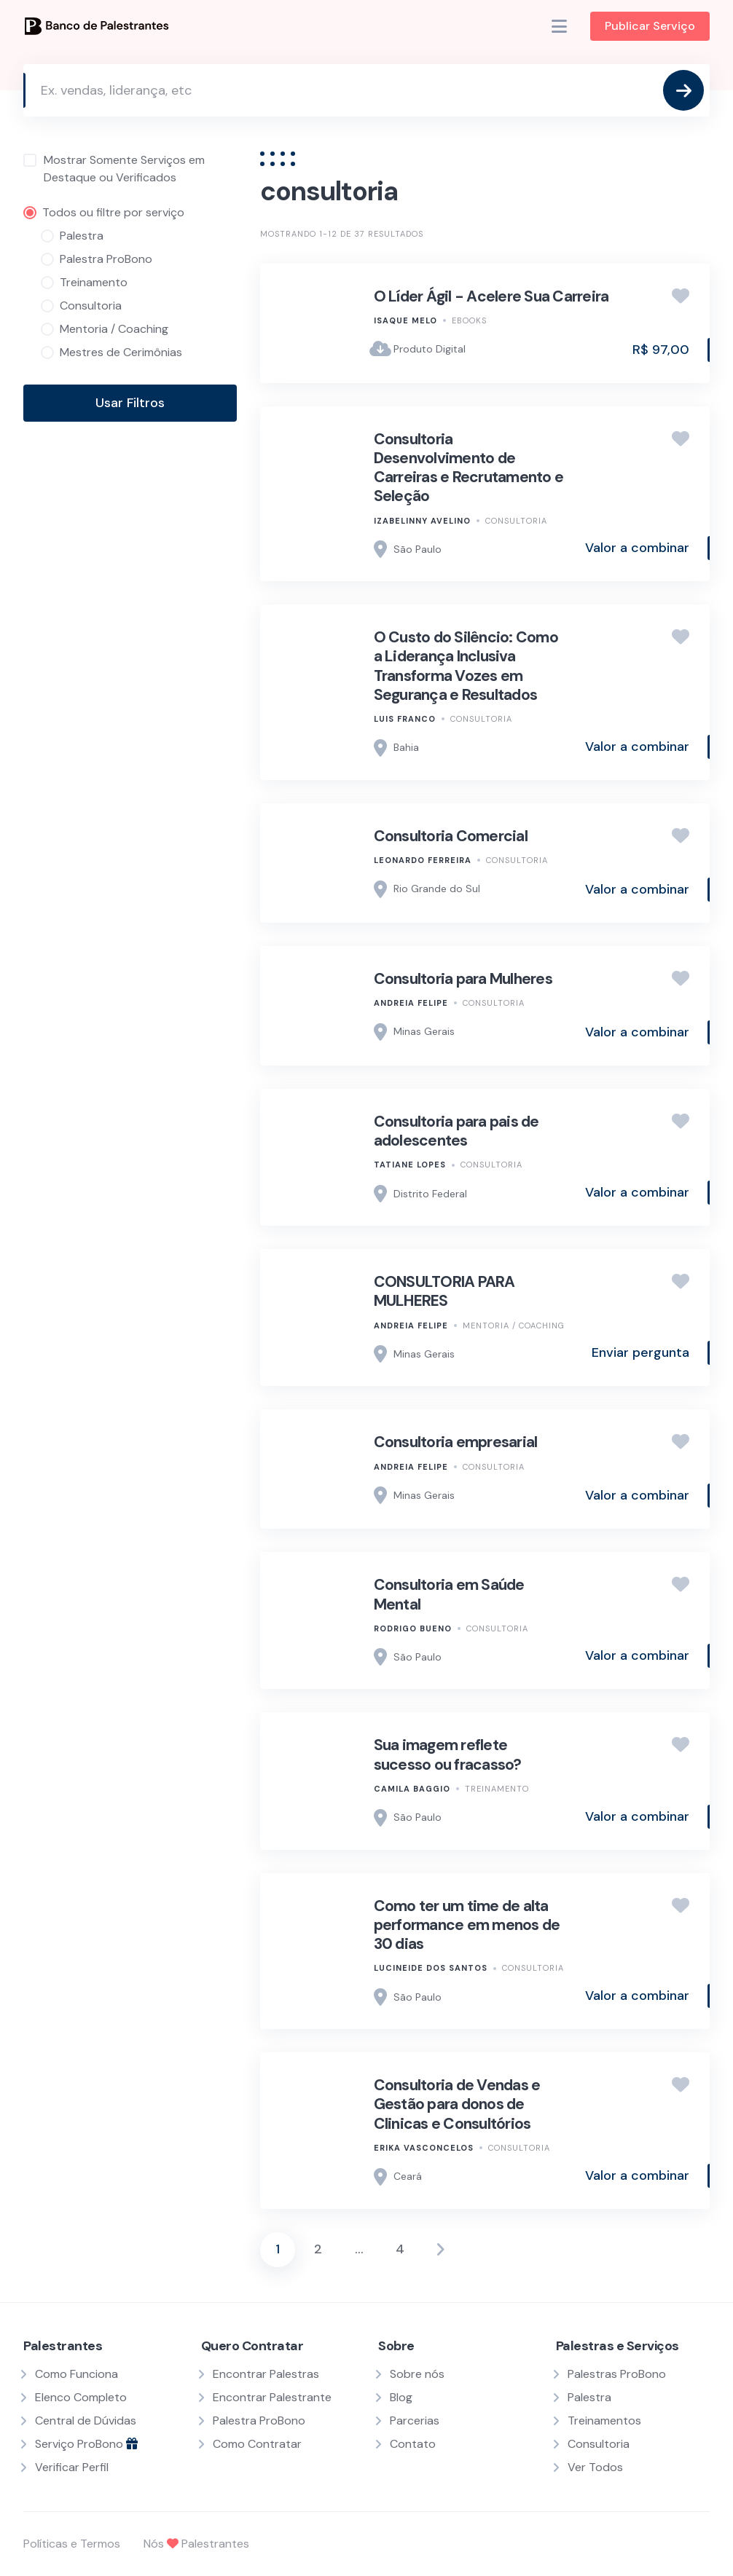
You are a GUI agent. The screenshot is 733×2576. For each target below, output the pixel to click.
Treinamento (497, 1789)
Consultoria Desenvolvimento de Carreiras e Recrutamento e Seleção (469, 468)
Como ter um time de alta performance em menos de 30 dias (467, 1925)
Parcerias (414, 2420)
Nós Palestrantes (196, 2543)
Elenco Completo (81, 2397)
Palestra (589, 2397)
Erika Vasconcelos (424, 2148)
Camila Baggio (412, 1789)
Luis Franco (405, 719)
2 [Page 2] (318, 2249)
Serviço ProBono (86, 2443)
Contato (413, 2443)
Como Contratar (257, 2443)
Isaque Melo (405, 320)
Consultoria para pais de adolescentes (456, 1131)
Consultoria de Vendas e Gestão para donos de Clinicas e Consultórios (457, 2104)
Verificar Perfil (72, 2467)
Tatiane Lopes (410, 1164)
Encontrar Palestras (266, 2374)
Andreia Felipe (411, 1003)
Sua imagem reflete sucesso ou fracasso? (448, 1754)
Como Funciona (76, 2374)
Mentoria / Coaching (514, 1325)
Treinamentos (604, 2420)
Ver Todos (595, 2467)
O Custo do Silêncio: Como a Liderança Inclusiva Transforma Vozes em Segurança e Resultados (466, 666)
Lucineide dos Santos (430, 1968)
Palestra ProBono (259, 2420)
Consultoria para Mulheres (463, 979)
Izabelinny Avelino (422, 521)
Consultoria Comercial (451, 836)
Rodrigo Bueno (413, 1628)
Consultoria (516, 521)
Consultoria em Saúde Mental (449, 1594)
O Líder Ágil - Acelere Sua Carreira (491, 296)
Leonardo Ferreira (422, 860)
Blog (401, 2397)
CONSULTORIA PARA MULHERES (444, 1291)
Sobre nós (417, 2374)
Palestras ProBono (617, 2374)
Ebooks (469, 320)
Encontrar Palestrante (272, 2397)
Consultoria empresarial (456, 1442)
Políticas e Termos (71, 2543)
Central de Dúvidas (85, 2420)
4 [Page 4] (400, 2249)
